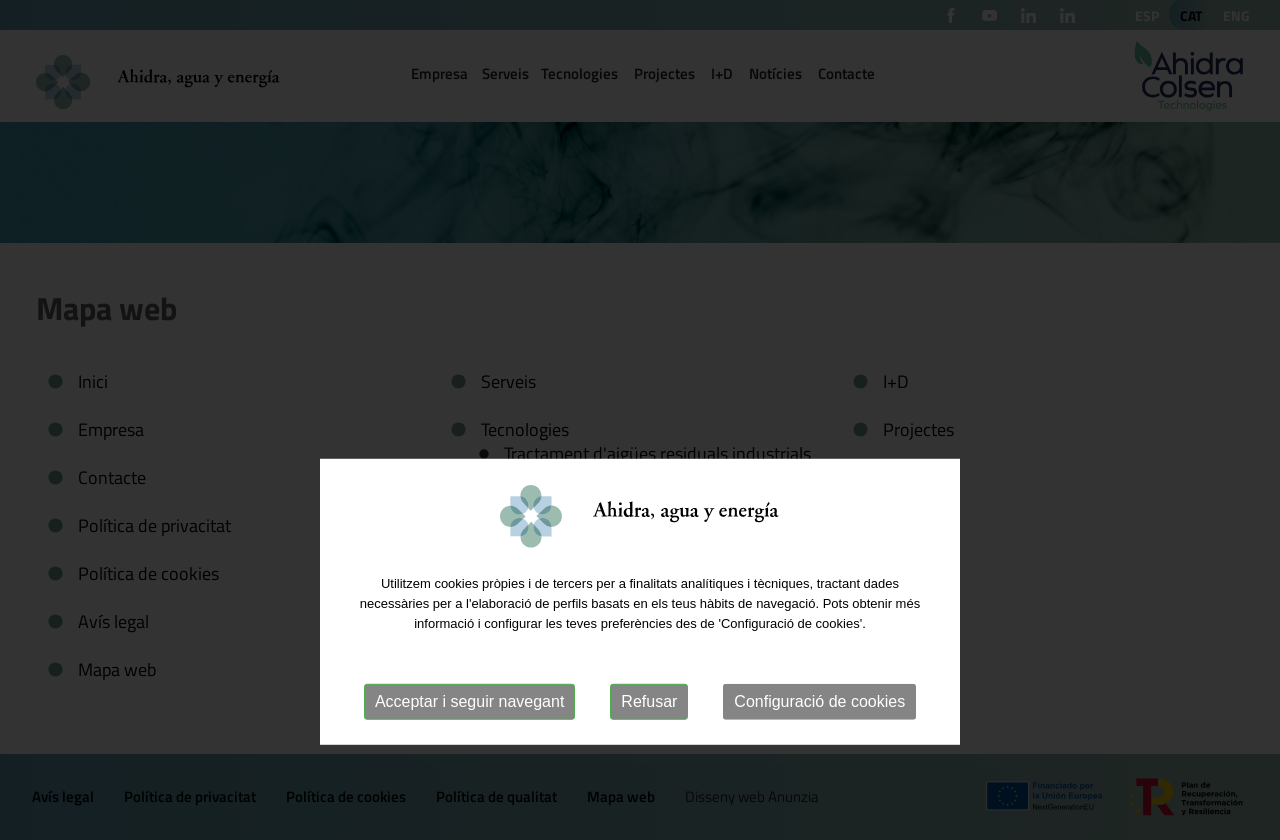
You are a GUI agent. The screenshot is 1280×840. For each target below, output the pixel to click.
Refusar (649, 748)
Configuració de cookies (819, 748)
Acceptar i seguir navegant (469, 748)
